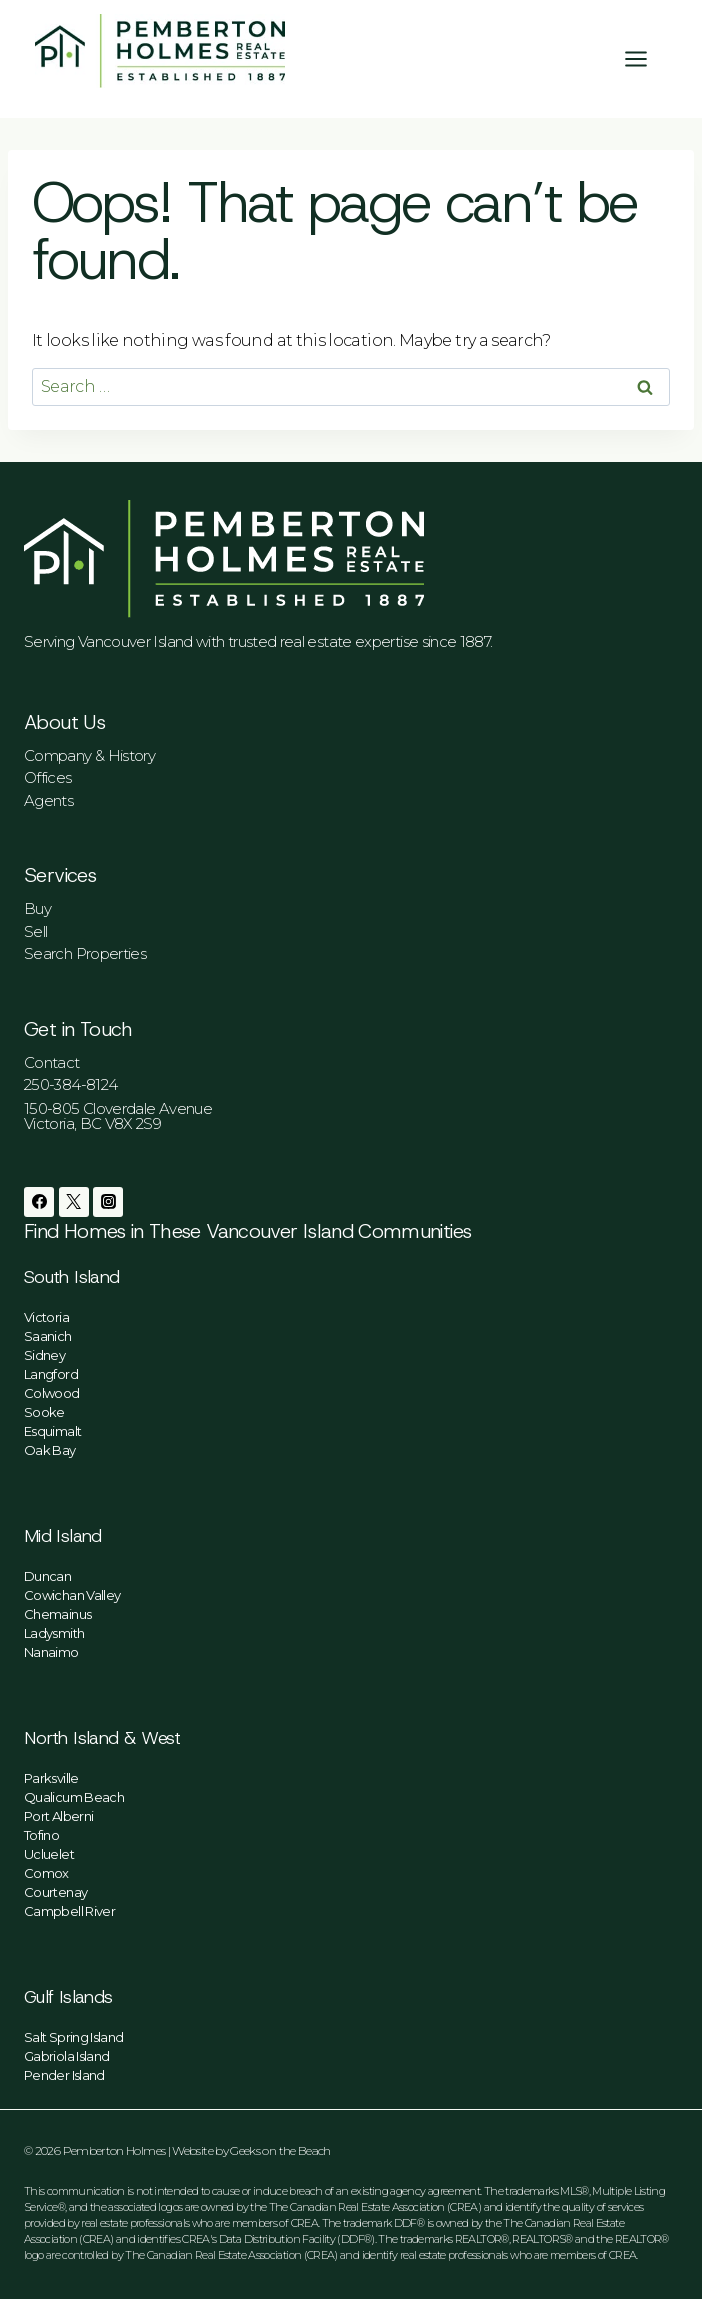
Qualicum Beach (74, 1797)
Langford (51, 1374)
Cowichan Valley (72, 1595)
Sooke (44, 1412)
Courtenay (55, 1892)
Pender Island (64, 2075)
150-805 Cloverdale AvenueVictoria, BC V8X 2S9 (118, 1116)
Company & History (89, 755)
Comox (46, 1873)
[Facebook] (39, 1202)
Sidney (44, 1355)
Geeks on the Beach (280, 2150)
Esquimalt (52, 1431)
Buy (37, 908)
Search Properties (85, 953)
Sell (35, 931)
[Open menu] (646, 58)
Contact (52, 1062)
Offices (48, 777)
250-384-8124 (70, 1084)
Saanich (48, 1336)
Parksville (51, 1778)
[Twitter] (74, 1202)
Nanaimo (51, 1652)
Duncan (47, 1576)
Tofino (41, 1835)
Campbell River (69, 1911)
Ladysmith (54, 1633)
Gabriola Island (66, 2056)
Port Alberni (58, 1816)
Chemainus (57, 1614)
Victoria (46, 1317)
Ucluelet (49, 1854)
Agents (48, 800)
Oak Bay (50, 1450)
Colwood (52, 1393)
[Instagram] (108, 1202)
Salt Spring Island (73, 2037)
